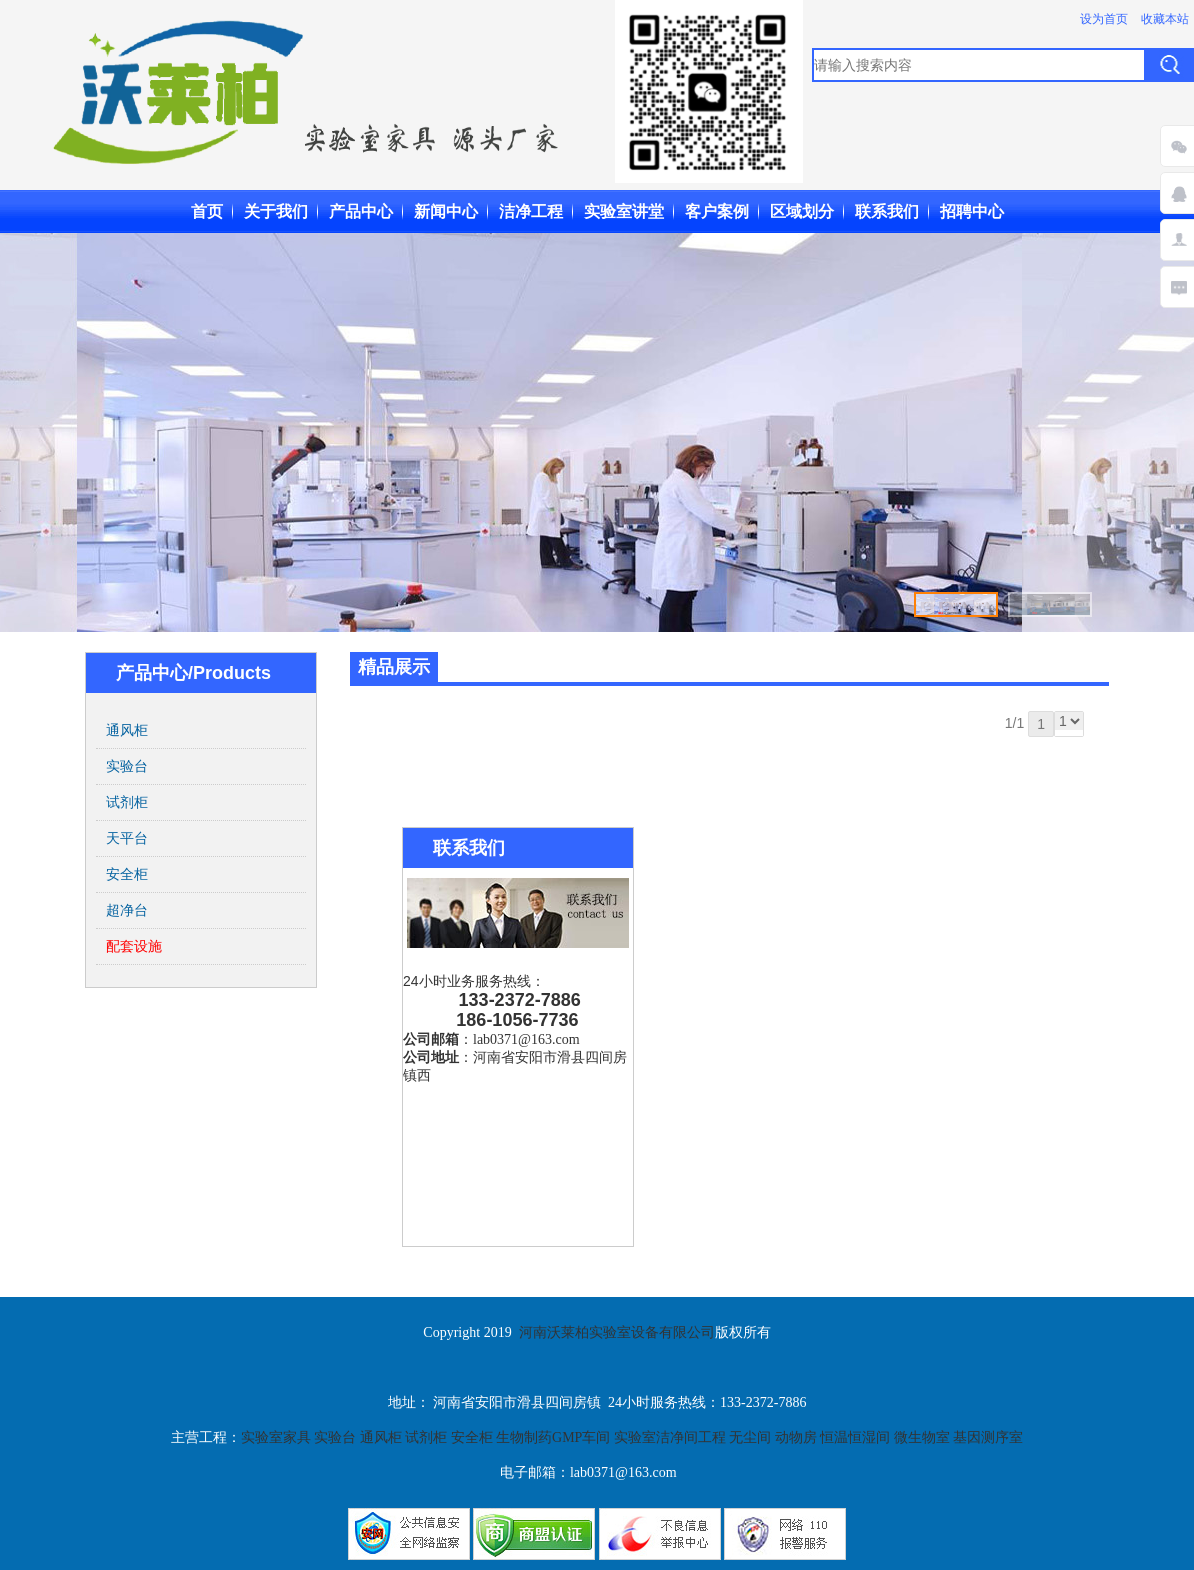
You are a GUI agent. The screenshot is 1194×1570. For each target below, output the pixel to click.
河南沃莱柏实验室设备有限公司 (617, 1332)
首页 (207, 211)
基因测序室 (988, 1437)
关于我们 (276, 211)
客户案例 (717, 211)
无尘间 (752, 1437)
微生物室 (922, 1437)
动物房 (798, 1437)
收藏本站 (1165, 19)
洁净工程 (531, 211)
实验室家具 (278, 1437)
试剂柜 (127, 802)
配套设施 (134, 946)
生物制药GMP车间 (553, 1437)
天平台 (127, 838)
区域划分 (802, 211)
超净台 (127, 910)
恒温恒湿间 (855, 1437)
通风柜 (127, 730)
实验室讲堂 (624, 211)
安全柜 (127, 874)
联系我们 (887, 211)
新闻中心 (446, 211)
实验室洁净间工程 (670, 1437)
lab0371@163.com (526, 1039)
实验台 (127, 766)
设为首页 (1104, 19)
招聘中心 (972, 211)
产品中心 (361, 211)
